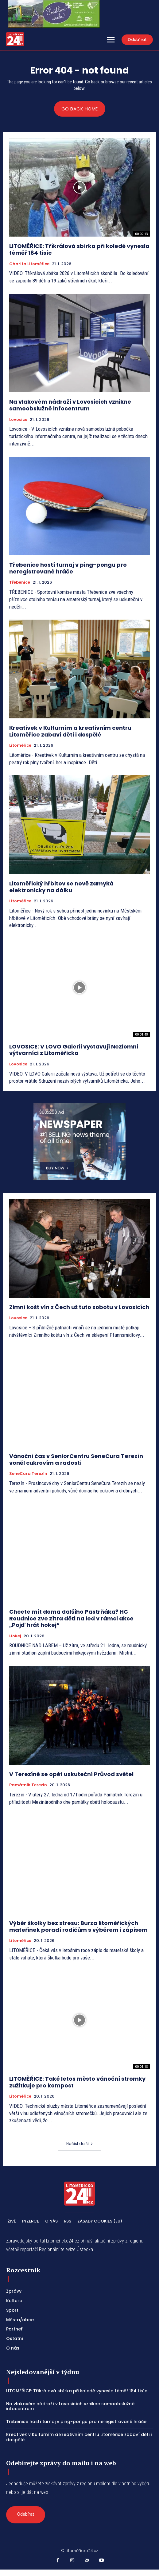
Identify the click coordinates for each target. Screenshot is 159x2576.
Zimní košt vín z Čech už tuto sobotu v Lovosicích (79, 1307)
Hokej (15, 1636)
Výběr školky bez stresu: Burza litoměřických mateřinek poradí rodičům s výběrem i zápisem (78, 1926)
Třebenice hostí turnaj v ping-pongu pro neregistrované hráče (68, 568)
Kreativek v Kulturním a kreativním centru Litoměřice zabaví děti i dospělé (70, 731)
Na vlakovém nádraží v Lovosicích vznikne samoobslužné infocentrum (70, 405)
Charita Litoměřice (29, 264)
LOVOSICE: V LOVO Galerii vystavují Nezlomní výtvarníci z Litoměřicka (73, 1050)
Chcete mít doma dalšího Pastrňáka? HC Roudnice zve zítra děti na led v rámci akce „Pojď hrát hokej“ (71, 1618)
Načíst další (79, 2143)
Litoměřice (20, 745)
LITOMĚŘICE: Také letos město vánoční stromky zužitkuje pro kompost (77, 2082)
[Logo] (15, 39)
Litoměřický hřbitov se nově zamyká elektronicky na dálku (61, 887)
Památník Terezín (28, 1785)
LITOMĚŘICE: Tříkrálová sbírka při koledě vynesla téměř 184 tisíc (79, 249)
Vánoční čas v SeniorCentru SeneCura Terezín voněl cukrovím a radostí (76, 1459)
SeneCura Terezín (28, 1473)
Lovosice (18, 419)
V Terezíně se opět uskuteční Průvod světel (71, 1774)
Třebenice (19, 582)
